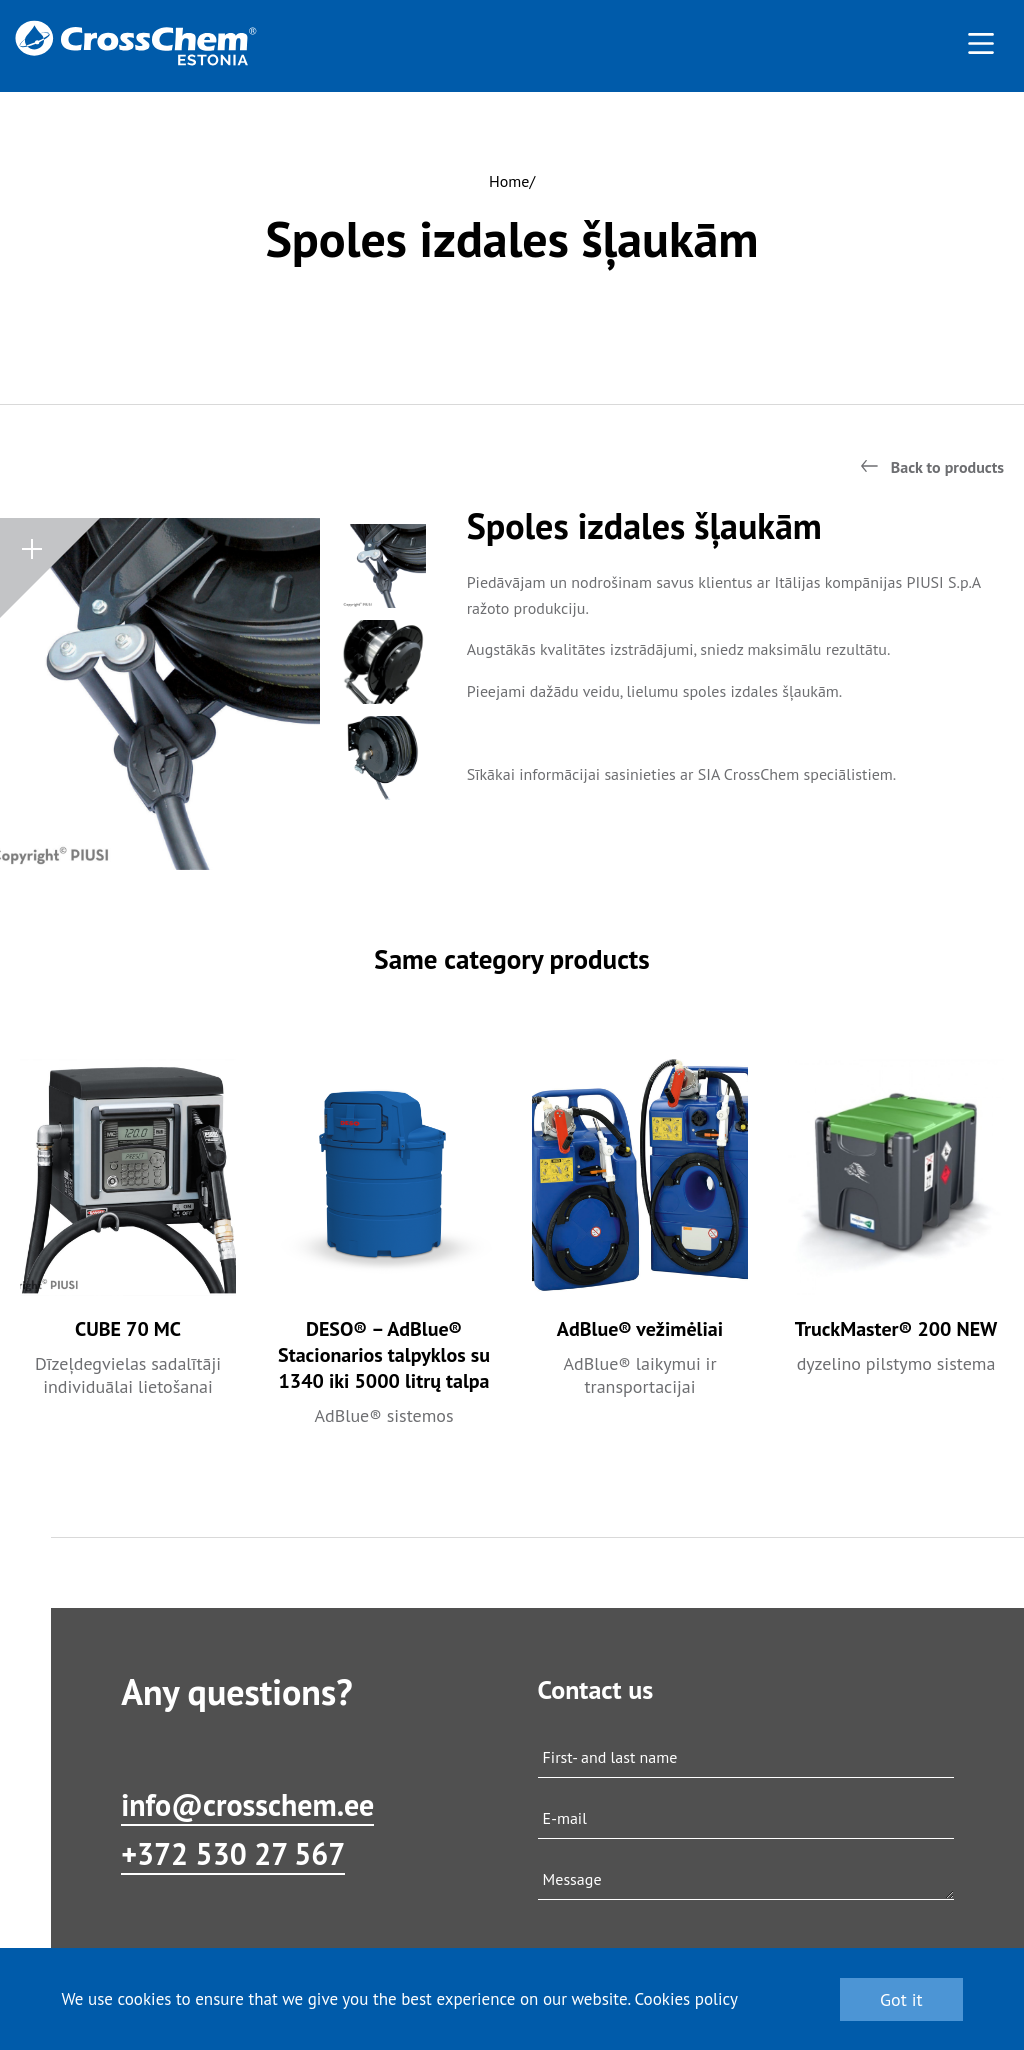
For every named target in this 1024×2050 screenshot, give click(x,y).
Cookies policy (686, 1999)
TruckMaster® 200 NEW (896, 1329)
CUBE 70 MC (128, 1329)
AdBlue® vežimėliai (640, 1329)
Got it (901, 1999)
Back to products (947, 467)
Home (509, 181)
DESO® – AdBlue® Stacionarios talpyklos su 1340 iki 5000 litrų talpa (384, 1355)
